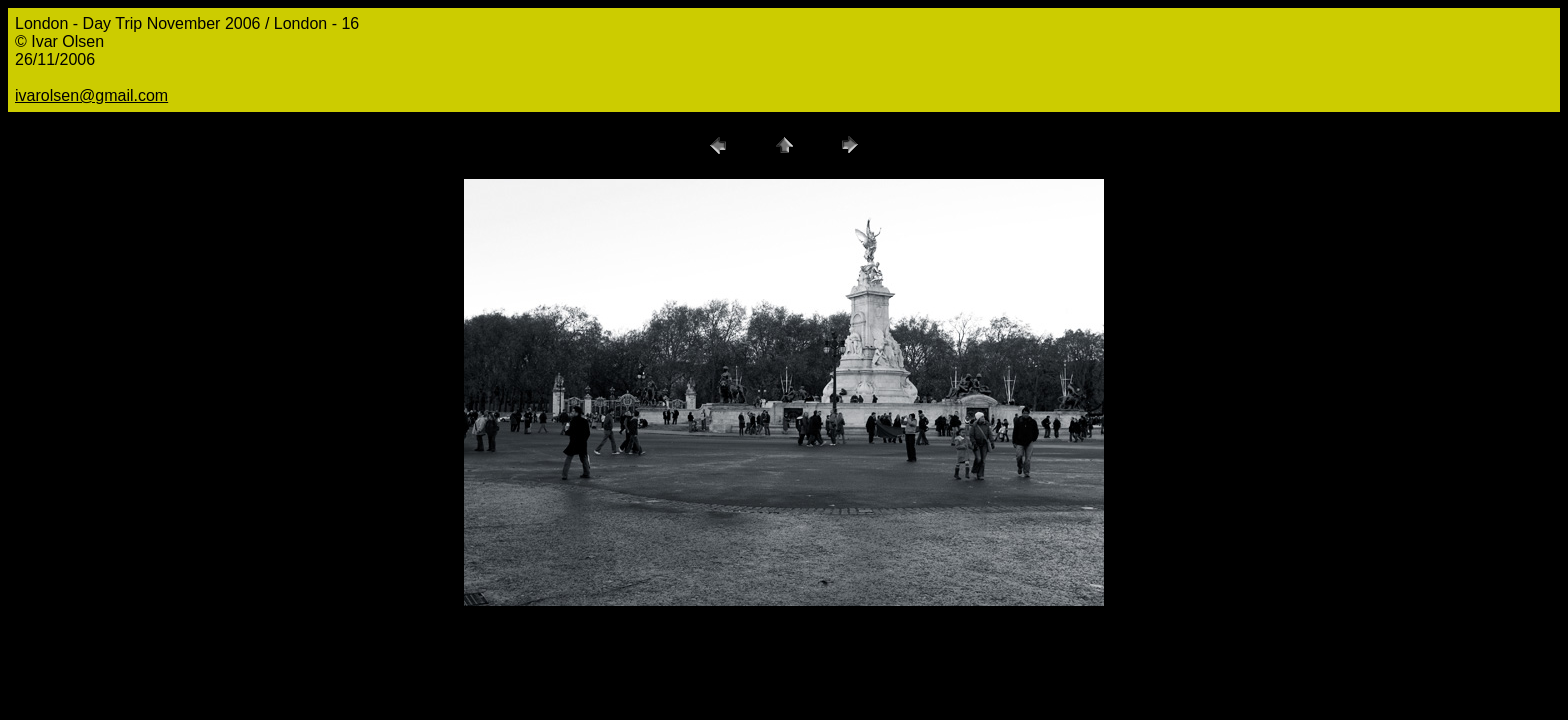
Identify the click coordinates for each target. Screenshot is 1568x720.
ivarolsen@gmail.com (91, 95)
